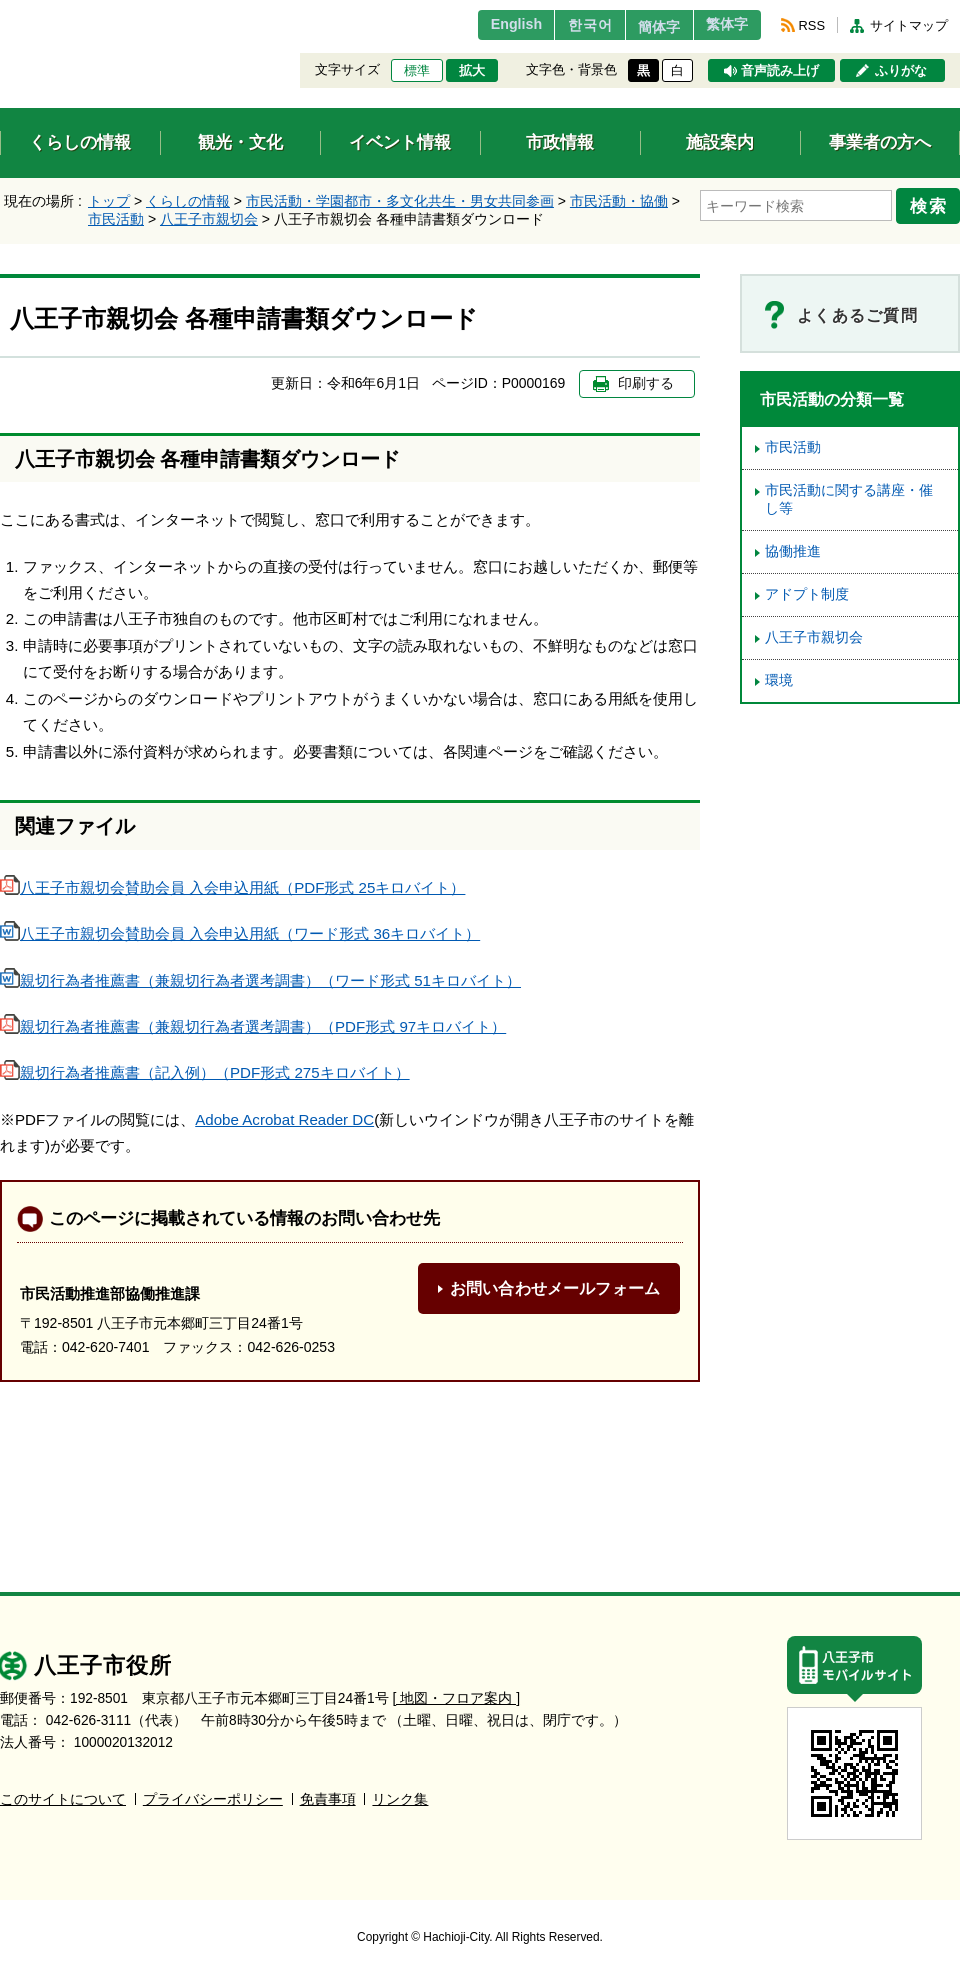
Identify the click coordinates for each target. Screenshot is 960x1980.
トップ (109, 201)
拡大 (472, 71)
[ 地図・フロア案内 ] (456, 1698)
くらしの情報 (188, 201)
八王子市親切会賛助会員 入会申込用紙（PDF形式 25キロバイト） (232, 887)
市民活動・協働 (619, 201)
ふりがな (901, 71)
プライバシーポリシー (213, 1799)
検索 (932, 203)
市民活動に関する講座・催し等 (849, 499)
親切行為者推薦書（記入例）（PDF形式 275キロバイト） (205, 1072)
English (483, 25)
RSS (812, 25)
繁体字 (722, 25)
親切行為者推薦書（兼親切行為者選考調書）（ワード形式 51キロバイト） (260, 980)
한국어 (563, 25)
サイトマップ (909, 25)
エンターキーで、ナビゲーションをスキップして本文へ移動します (0, 12)
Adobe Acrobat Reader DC (284, 1119)
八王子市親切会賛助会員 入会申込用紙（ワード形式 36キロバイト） (240, 933)
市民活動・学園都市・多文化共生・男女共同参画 (400, 201)
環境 (779, 680)
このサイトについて (63, 1799)
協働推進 (793, 551)
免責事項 (328, 1799)
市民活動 (116, 219)
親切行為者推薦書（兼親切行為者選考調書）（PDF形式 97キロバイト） (253, 1026)
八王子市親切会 (209, 219)
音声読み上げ (780, 71)
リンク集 (400, 1799)
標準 (417, 71)
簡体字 (643, 27)
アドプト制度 (807, 594)
